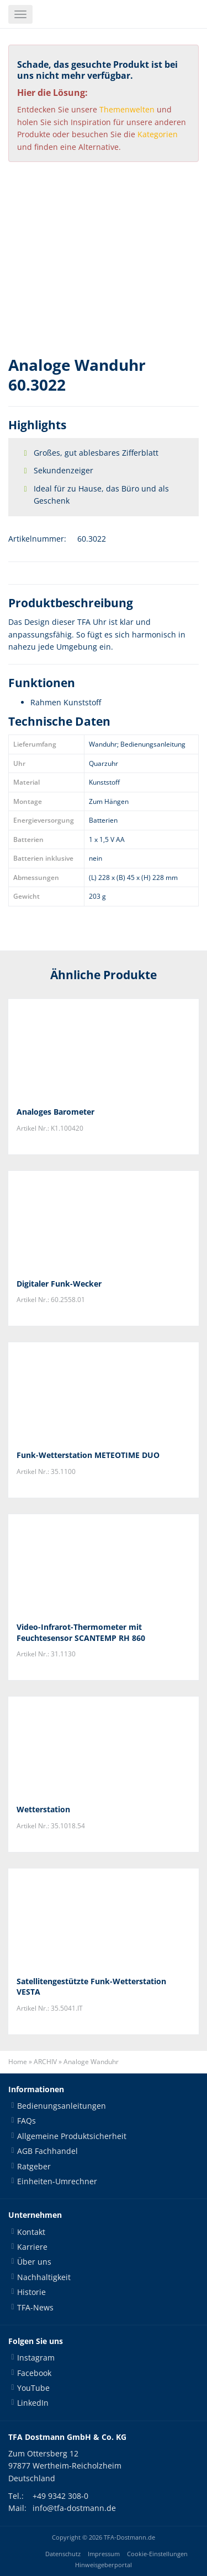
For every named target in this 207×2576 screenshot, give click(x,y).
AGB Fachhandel (47, 2151)
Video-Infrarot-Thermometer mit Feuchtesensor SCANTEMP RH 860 (81, 1632)
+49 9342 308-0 (60, 2496)
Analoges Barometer (55, 1111)
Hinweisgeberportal (103, 2565)
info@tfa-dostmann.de (74, 2508)
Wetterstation (43, 1809)
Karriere (32, 2247)
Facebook (34, 2373)
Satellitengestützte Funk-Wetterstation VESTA (91, 1986)
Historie (31, 2292)
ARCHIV (45, 2061)
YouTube (33, 2388)
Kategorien (157, 134)
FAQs (26, 2120)
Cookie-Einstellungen (157, 2554)
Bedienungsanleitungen (61, 2105)
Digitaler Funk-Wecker (59, 1283)
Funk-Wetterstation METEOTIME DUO (88, 1455)
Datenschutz (63, 2554)
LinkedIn (33, 2402)
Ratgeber (34, 2166)
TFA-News (35, 2307)
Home (17, 2061)
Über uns (34, 2261)
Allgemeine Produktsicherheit (71, 2136)
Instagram (36, 2357)
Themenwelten (127, 109)
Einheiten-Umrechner (57, 2181)
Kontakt (31, 2232)
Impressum (104, 2554)
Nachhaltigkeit (44, 2277)
